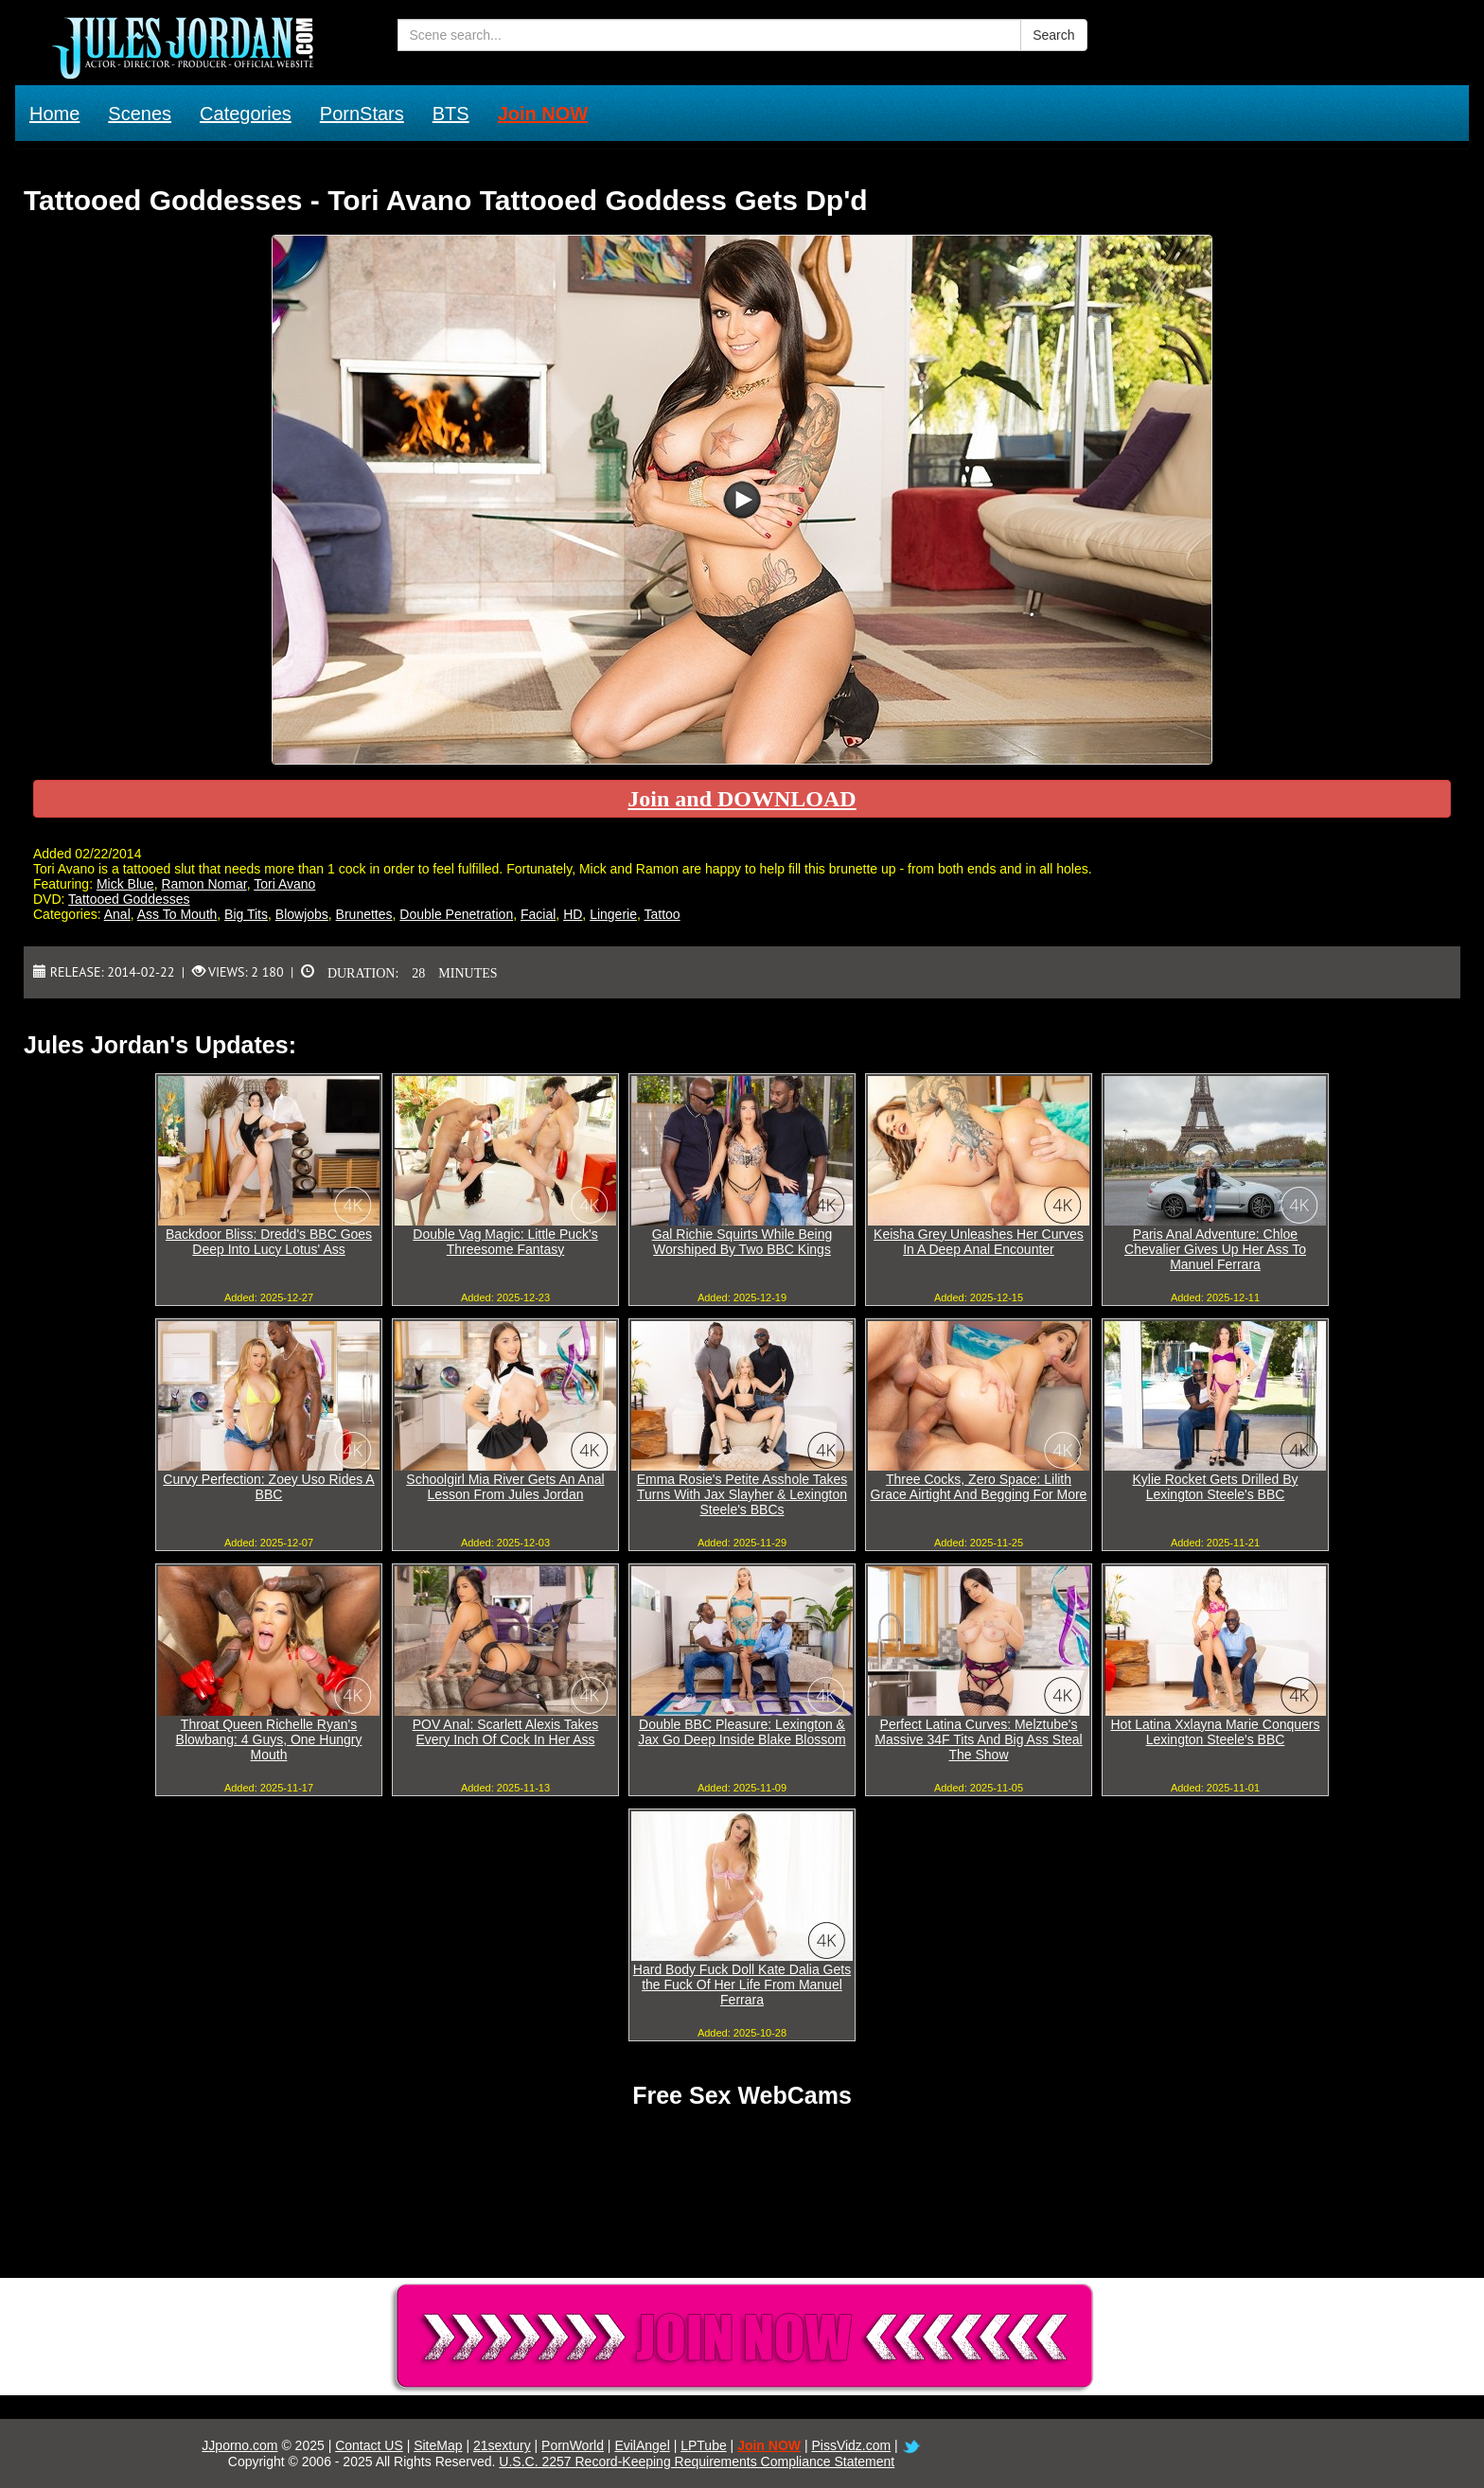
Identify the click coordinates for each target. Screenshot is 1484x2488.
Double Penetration (456, 914)
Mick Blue (125, 883)
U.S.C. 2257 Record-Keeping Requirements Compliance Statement (696, 2461)
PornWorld (572, 2445)
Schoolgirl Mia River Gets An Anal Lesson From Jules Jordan (505, 1487)
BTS (451, 113)
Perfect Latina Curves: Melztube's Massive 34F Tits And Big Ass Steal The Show (978, 1739)
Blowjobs (301, 914)
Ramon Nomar (203, 883)
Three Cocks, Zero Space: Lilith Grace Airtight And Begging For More (979, 1487)
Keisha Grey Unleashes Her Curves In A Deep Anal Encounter (979, 1241)
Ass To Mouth (177, 914)
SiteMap (438, 2445)
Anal (117, 914)
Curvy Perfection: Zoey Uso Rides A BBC (268, 1487)
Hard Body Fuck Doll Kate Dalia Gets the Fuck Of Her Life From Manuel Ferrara (742, 1984)
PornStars (362, 113)
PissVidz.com (851, 2445)
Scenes (139, 113)
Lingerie (613, 914)
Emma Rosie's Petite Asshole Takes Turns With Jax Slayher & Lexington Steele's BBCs (742, 1494)
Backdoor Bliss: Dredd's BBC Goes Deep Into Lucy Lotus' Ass (269, 1241)
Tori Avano (284, 883)
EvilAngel (641, 2445)
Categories (246, 113)
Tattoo (662, 914)
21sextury (502, 2445)
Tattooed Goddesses (128, 899)
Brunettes (364, 914)
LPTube (703, 2445)
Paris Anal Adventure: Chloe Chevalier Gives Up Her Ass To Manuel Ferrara (1215, 1249)
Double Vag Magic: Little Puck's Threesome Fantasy (505, 1241)
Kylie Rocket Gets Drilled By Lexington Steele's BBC (1215, 1487)
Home (54, 113)
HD (572, 914)
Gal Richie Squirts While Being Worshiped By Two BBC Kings (742, 1241)
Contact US (369, 2445)
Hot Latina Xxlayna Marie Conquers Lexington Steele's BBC (1214, 1732)
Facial (538, 914)
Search (1053, 35)
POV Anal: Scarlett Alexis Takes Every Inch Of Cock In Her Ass (506, 1732)
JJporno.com (239, 2445)
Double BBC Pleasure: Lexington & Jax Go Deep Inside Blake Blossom (741, 1732)
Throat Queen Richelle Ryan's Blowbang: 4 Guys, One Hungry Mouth (269, 1739)
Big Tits (246, 914)
